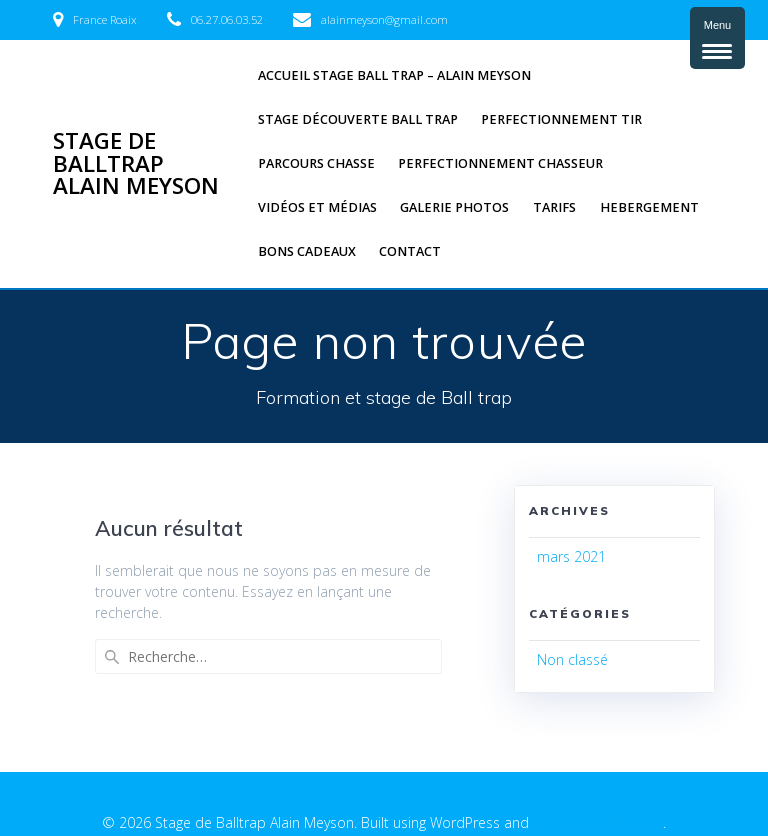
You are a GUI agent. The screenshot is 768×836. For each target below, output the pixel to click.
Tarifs (554, 207)
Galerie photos (454, 207)
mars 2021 (571, 556)
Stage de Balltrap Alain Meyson (136, 163)
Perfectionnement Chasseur (500, 163)
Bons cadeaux (307, 251)
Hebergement (649, 207)
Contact (410, 251)
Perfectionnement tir (561, 119)
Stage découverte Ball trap (358, 119)
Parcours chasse (316, 163)
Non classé (572, 659)
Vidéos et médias (317, 207)
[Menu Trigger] (717, 38)
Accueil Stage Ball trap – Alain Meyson (394, 75)
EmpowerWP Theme (598, 786)
